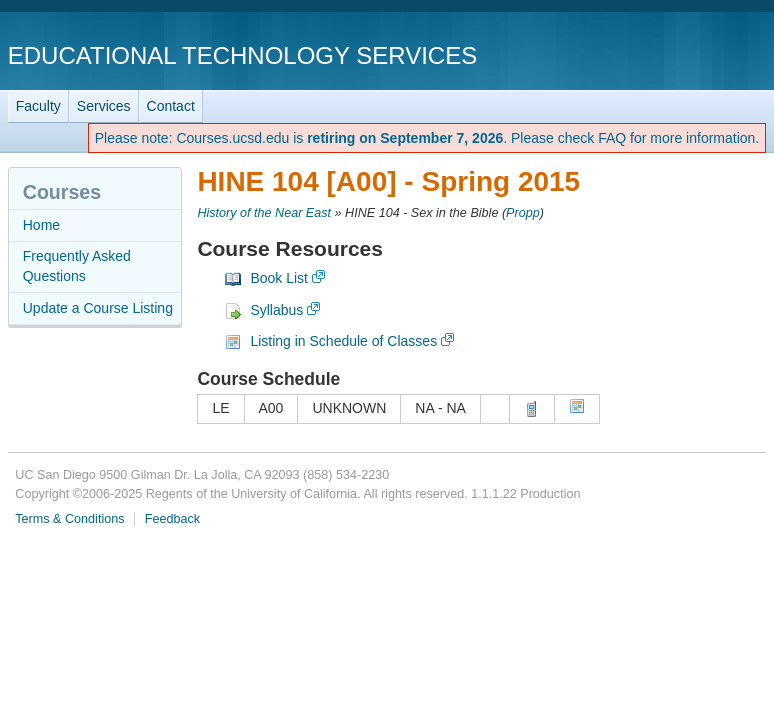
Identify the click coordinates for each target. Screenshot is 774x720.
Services (104, 106)
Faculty (38, 106)
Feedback (172, 519)
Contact (171, 106)
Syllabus (276, 310)
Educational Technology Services (242, 55)
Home (41, 225)
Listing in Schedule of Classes (343, 341)
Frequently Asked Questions (77, 266)
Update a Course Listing (98, 308)
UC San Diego (651, 54)
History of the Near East (264, 213)
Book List (279, 278)
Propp (523, 213)
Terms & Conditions (69, 519)
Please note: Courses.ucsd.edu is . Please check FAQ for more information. (427, 138)
